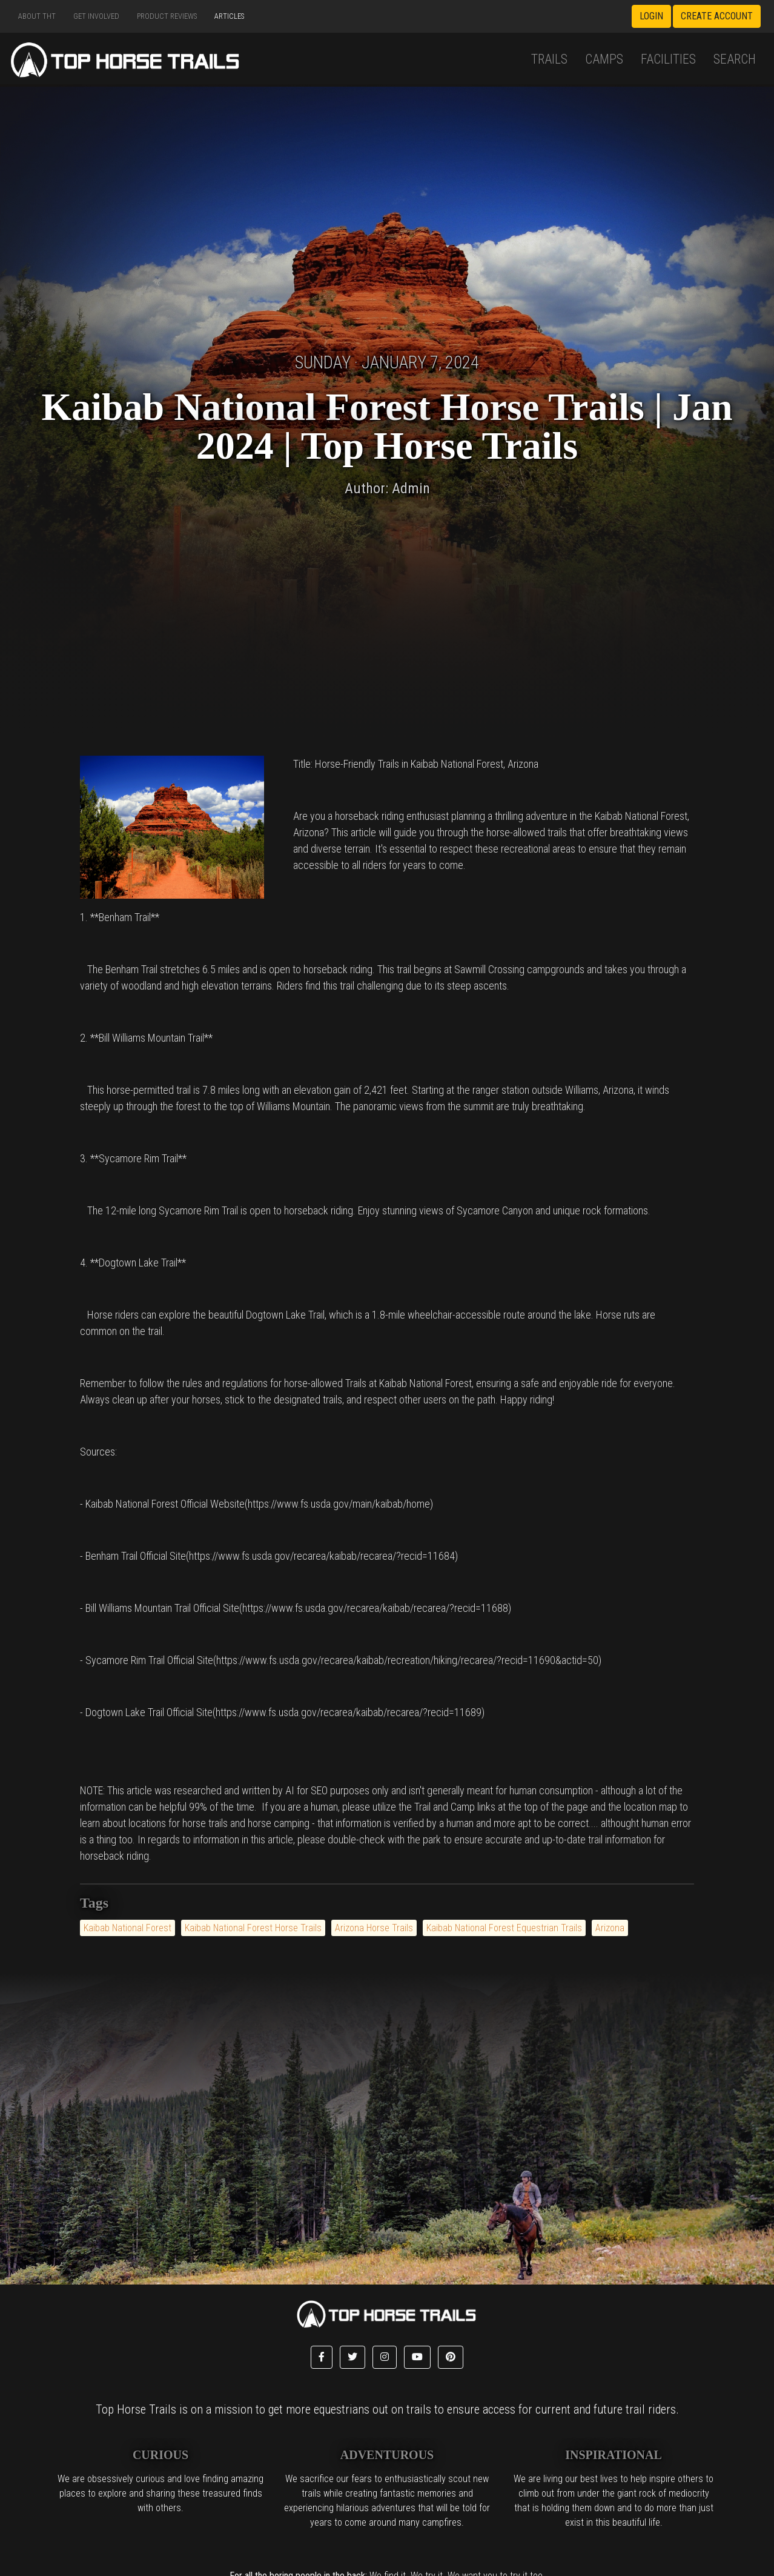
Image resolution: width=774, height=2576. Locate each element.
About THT (37, 16)
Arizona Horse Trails (374, 1928)
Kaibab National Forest (127, 1928)
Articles (229, 16)
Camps (604, 59)
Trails (549, 59)
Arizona (609, 1928)
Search (734, 59)
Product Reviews (167, 16)
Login (651, 16)
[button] (321, 2357)
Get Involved (96, 16)
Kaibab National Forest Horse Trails (253, 1928)
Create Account (717, 16)
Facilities (668, 59)
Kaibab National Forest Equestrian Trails (504, 1928)
